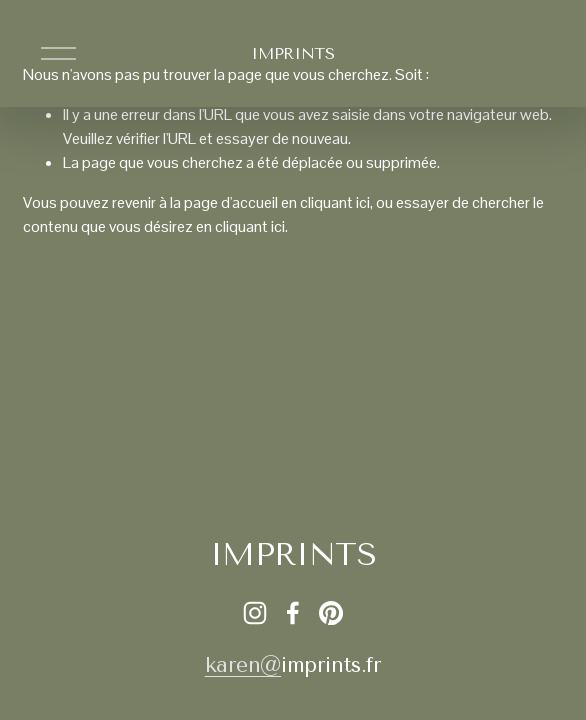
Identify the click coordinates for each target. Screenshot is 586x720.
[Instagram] (255, 613)
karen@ (243, 665)
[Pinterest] (331, 613)
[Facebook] (293, 613)
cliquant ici (335, 202)
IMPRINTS (292, 53)
